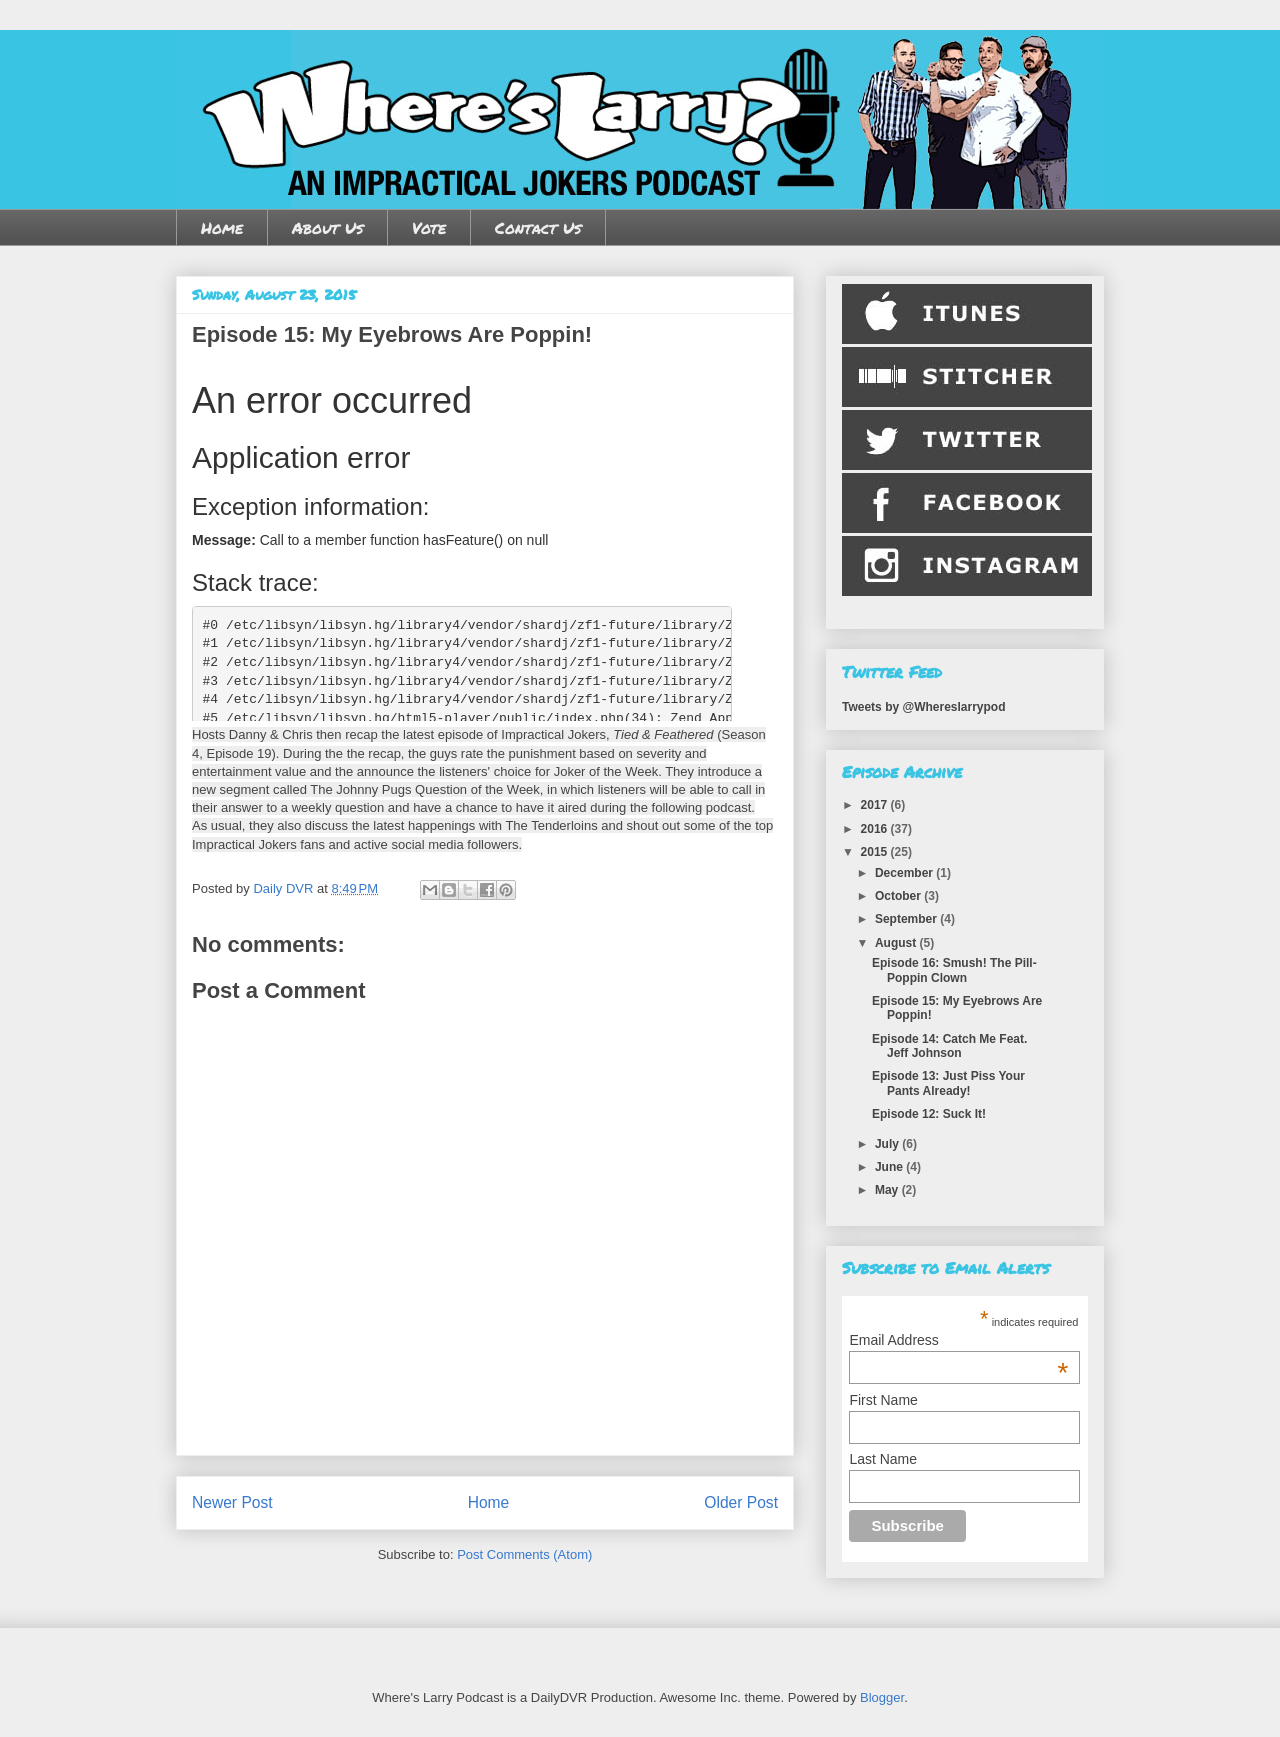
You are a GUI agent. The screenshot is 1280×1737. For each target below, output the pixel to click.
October (899, 896)
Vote (429, 227)
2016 (876, 829)
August (897, 943)
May (888, 1190)
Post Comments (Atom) (524, 1554)
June (890, 1167)
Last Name (883, 1459)
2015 (876, 852)
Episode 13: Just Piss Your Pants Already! (948, 1083)
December (905, 873)
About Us (327, 227)
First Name (883, 1400)
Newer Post (232, 1502)
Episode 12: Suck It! (929, 1114)
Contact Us (538, 227)
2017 (876, 805)
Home (222, 227)
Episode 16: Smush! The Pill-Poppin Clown (954, 970)
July (888, 1144)
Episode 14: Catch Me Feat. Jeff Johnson (949, 1046)
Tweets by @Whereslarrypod (924, 707)
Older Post (741, 1502)
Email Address (958, 1340)
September (907, 919)
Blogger (882, 1697)
